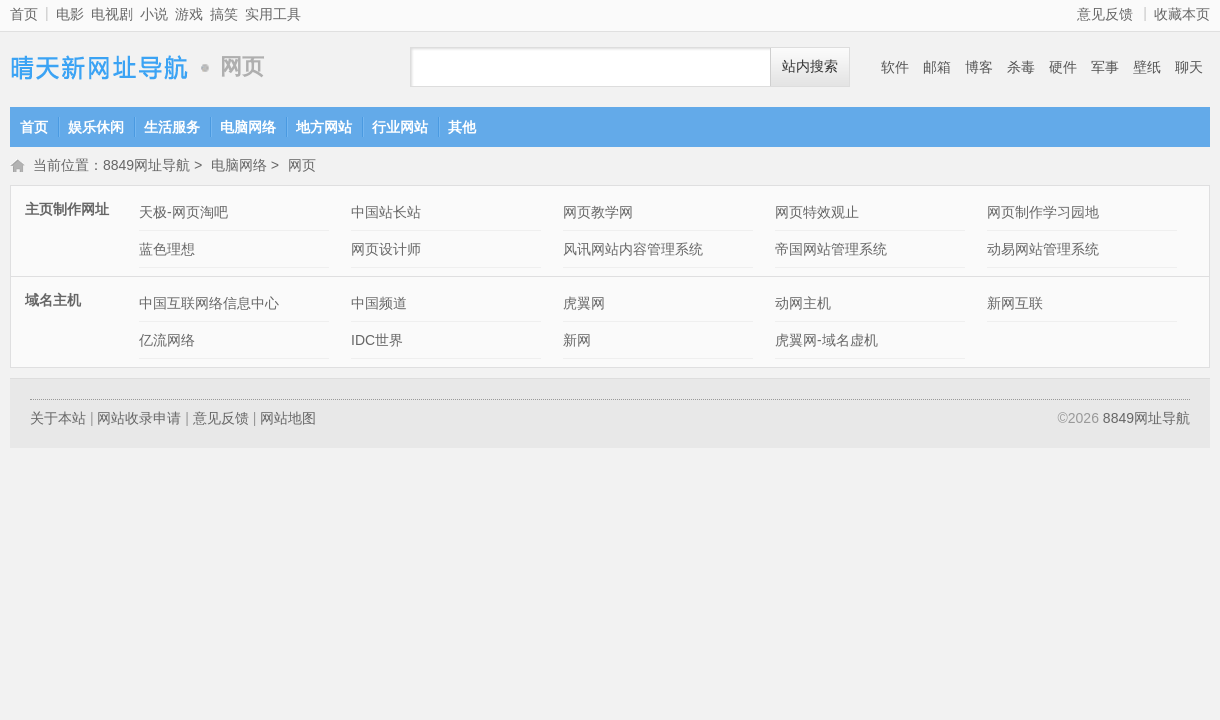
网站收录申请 (139, 420)
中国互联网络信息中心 (209, 305)
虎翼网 (584, 305)
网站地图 (288, 420)
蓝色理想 (167, 251)
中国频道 (379, 305)
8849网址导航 (100, 67)
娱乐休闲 (96, 127)
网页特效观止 (817, 214)
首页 (24, 14)
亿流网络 (167, 342)
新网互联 (1015, 305)
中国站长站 (386, 214)
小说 (154, 14)
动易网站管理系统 (1043, 251)
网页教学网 (598, 214)
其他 (462, 127)
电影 (70, 14)
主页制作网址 (67, 211)
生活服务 (172, 127)
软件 (895, 67)
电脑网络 (248, 127)
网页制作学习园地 (1043, 214)
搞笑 (224, 14)
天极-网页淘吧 (183, 214)
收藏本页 (1182, 14)
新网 (577, 342)
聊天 (1189, 67)
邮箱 (937, 67)
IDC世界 (377, 342)
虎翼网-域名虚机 (826, 342)
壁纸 (1147, 67)
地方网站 (324, 127)
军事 (1105, 67)
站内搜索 (810, 66)
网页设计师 (386, 251)
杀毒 (1021, 67)
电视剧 (112, 14)
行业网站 (400, 127)
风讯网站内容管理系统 (633, 251)
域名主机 (53, 302)
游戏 (189, 14)
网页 (302, 167)
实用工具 (273, 14)
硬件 (1063, 67)
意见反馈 (1105, 14)
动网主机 (803, 305)
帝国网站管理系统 (831, 251)
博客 (979, 67)
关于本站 (58, 420)
